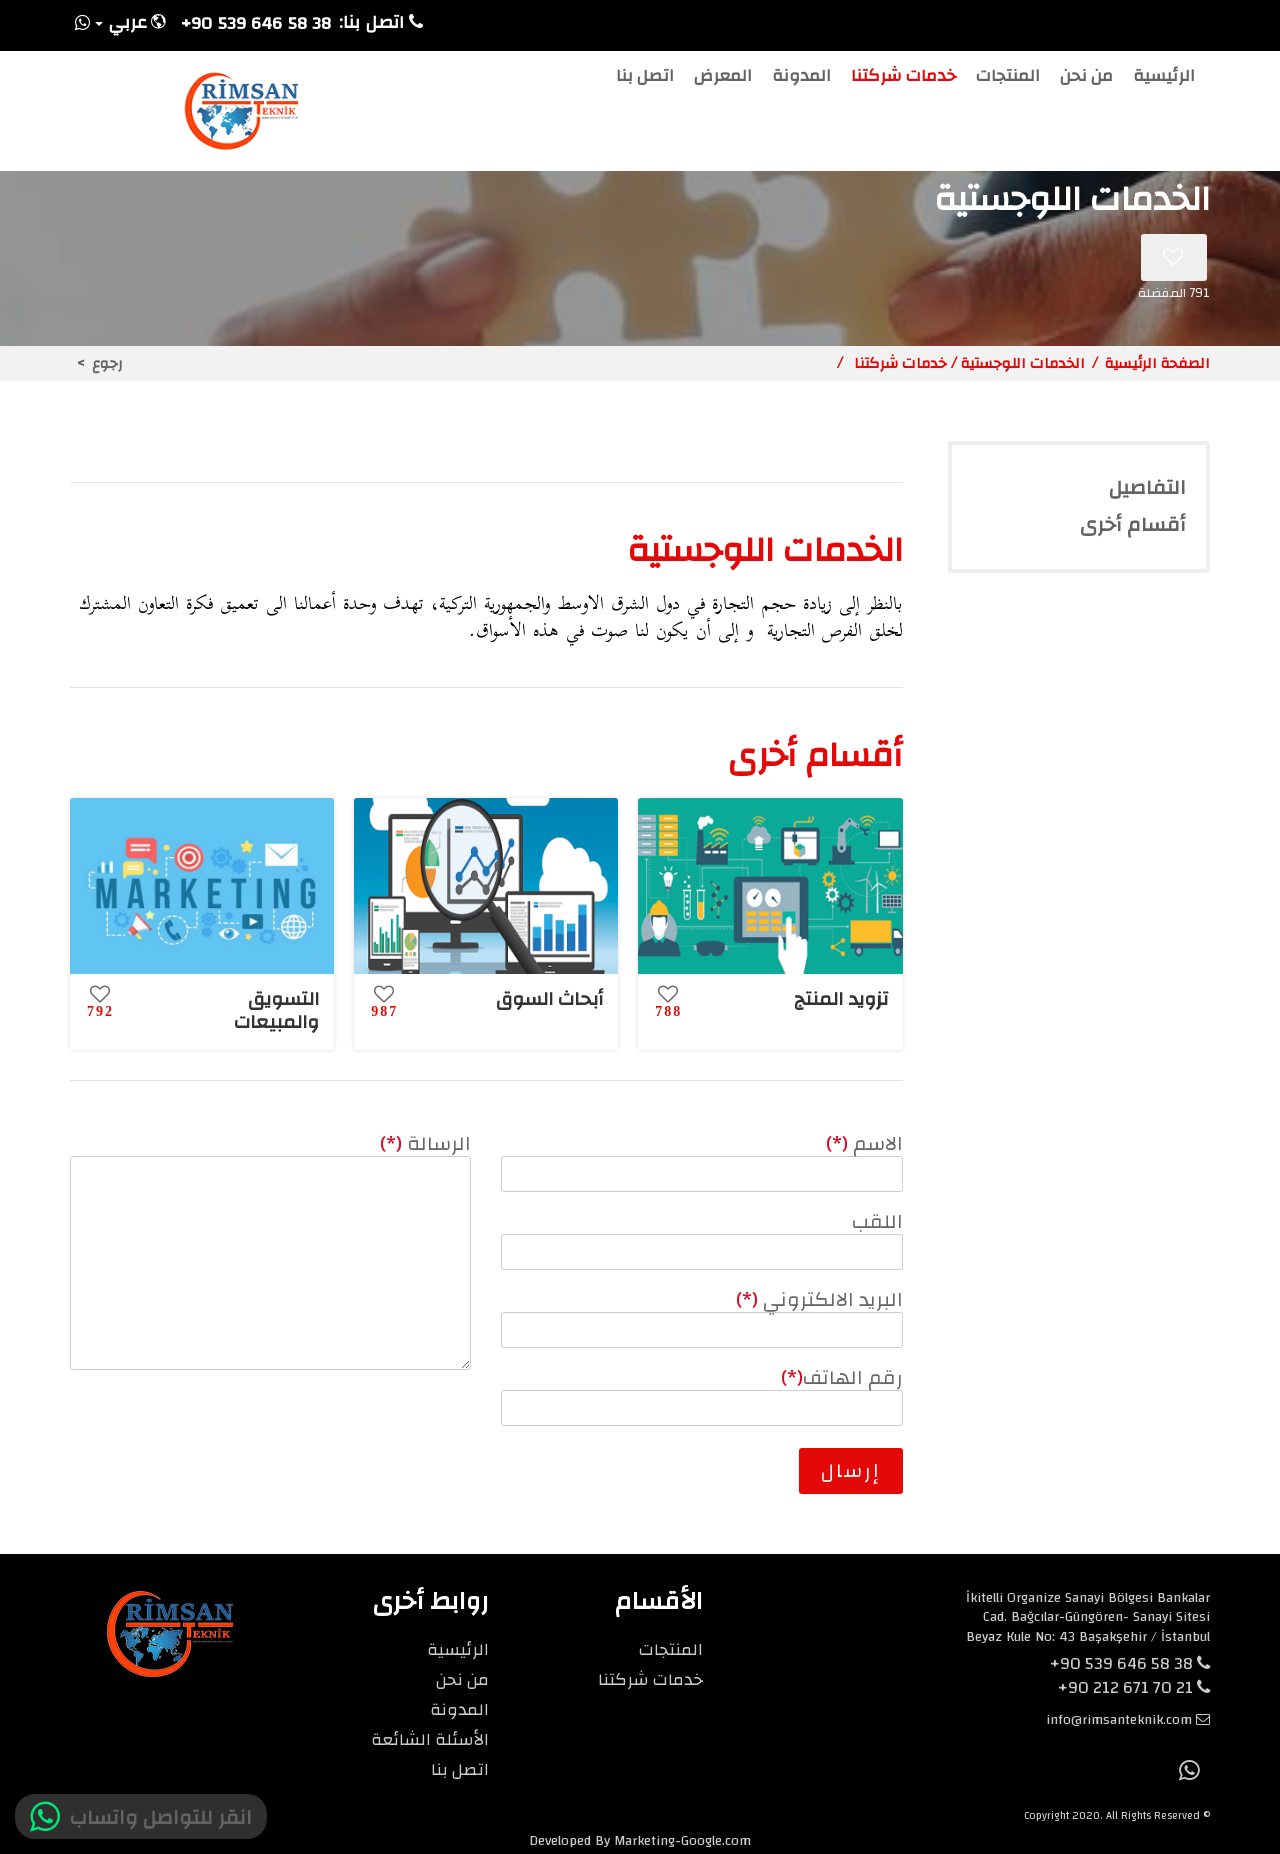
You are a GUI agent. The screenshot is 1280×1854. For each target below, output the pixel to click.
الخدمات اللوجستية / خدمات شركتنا (967, 363)
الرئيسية (1164, 79)
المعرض (723, 79)
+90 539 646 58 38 (1130, 1663)
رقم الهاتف (842, 1377)
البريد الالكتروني (819, 1299)
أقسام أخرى (1133, 525)
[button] (129, 25)
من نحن (1086, 79)
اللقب (877, 1221)
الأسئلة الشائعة (430, 1739)
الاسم (864, 1143)
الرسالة (425, 1143)
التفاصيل (1147, 488)
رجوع (107, 363)
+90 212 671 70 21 (1134, 1687)
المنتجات (1008, 79)
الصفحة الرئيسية (1157, 363)
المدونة (801, 79)
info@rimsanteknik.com (1119, 1720)
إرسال (851, 1470)
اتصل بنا (645, 79)
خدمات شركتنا (903, 79)
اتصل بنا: (381, 23)
